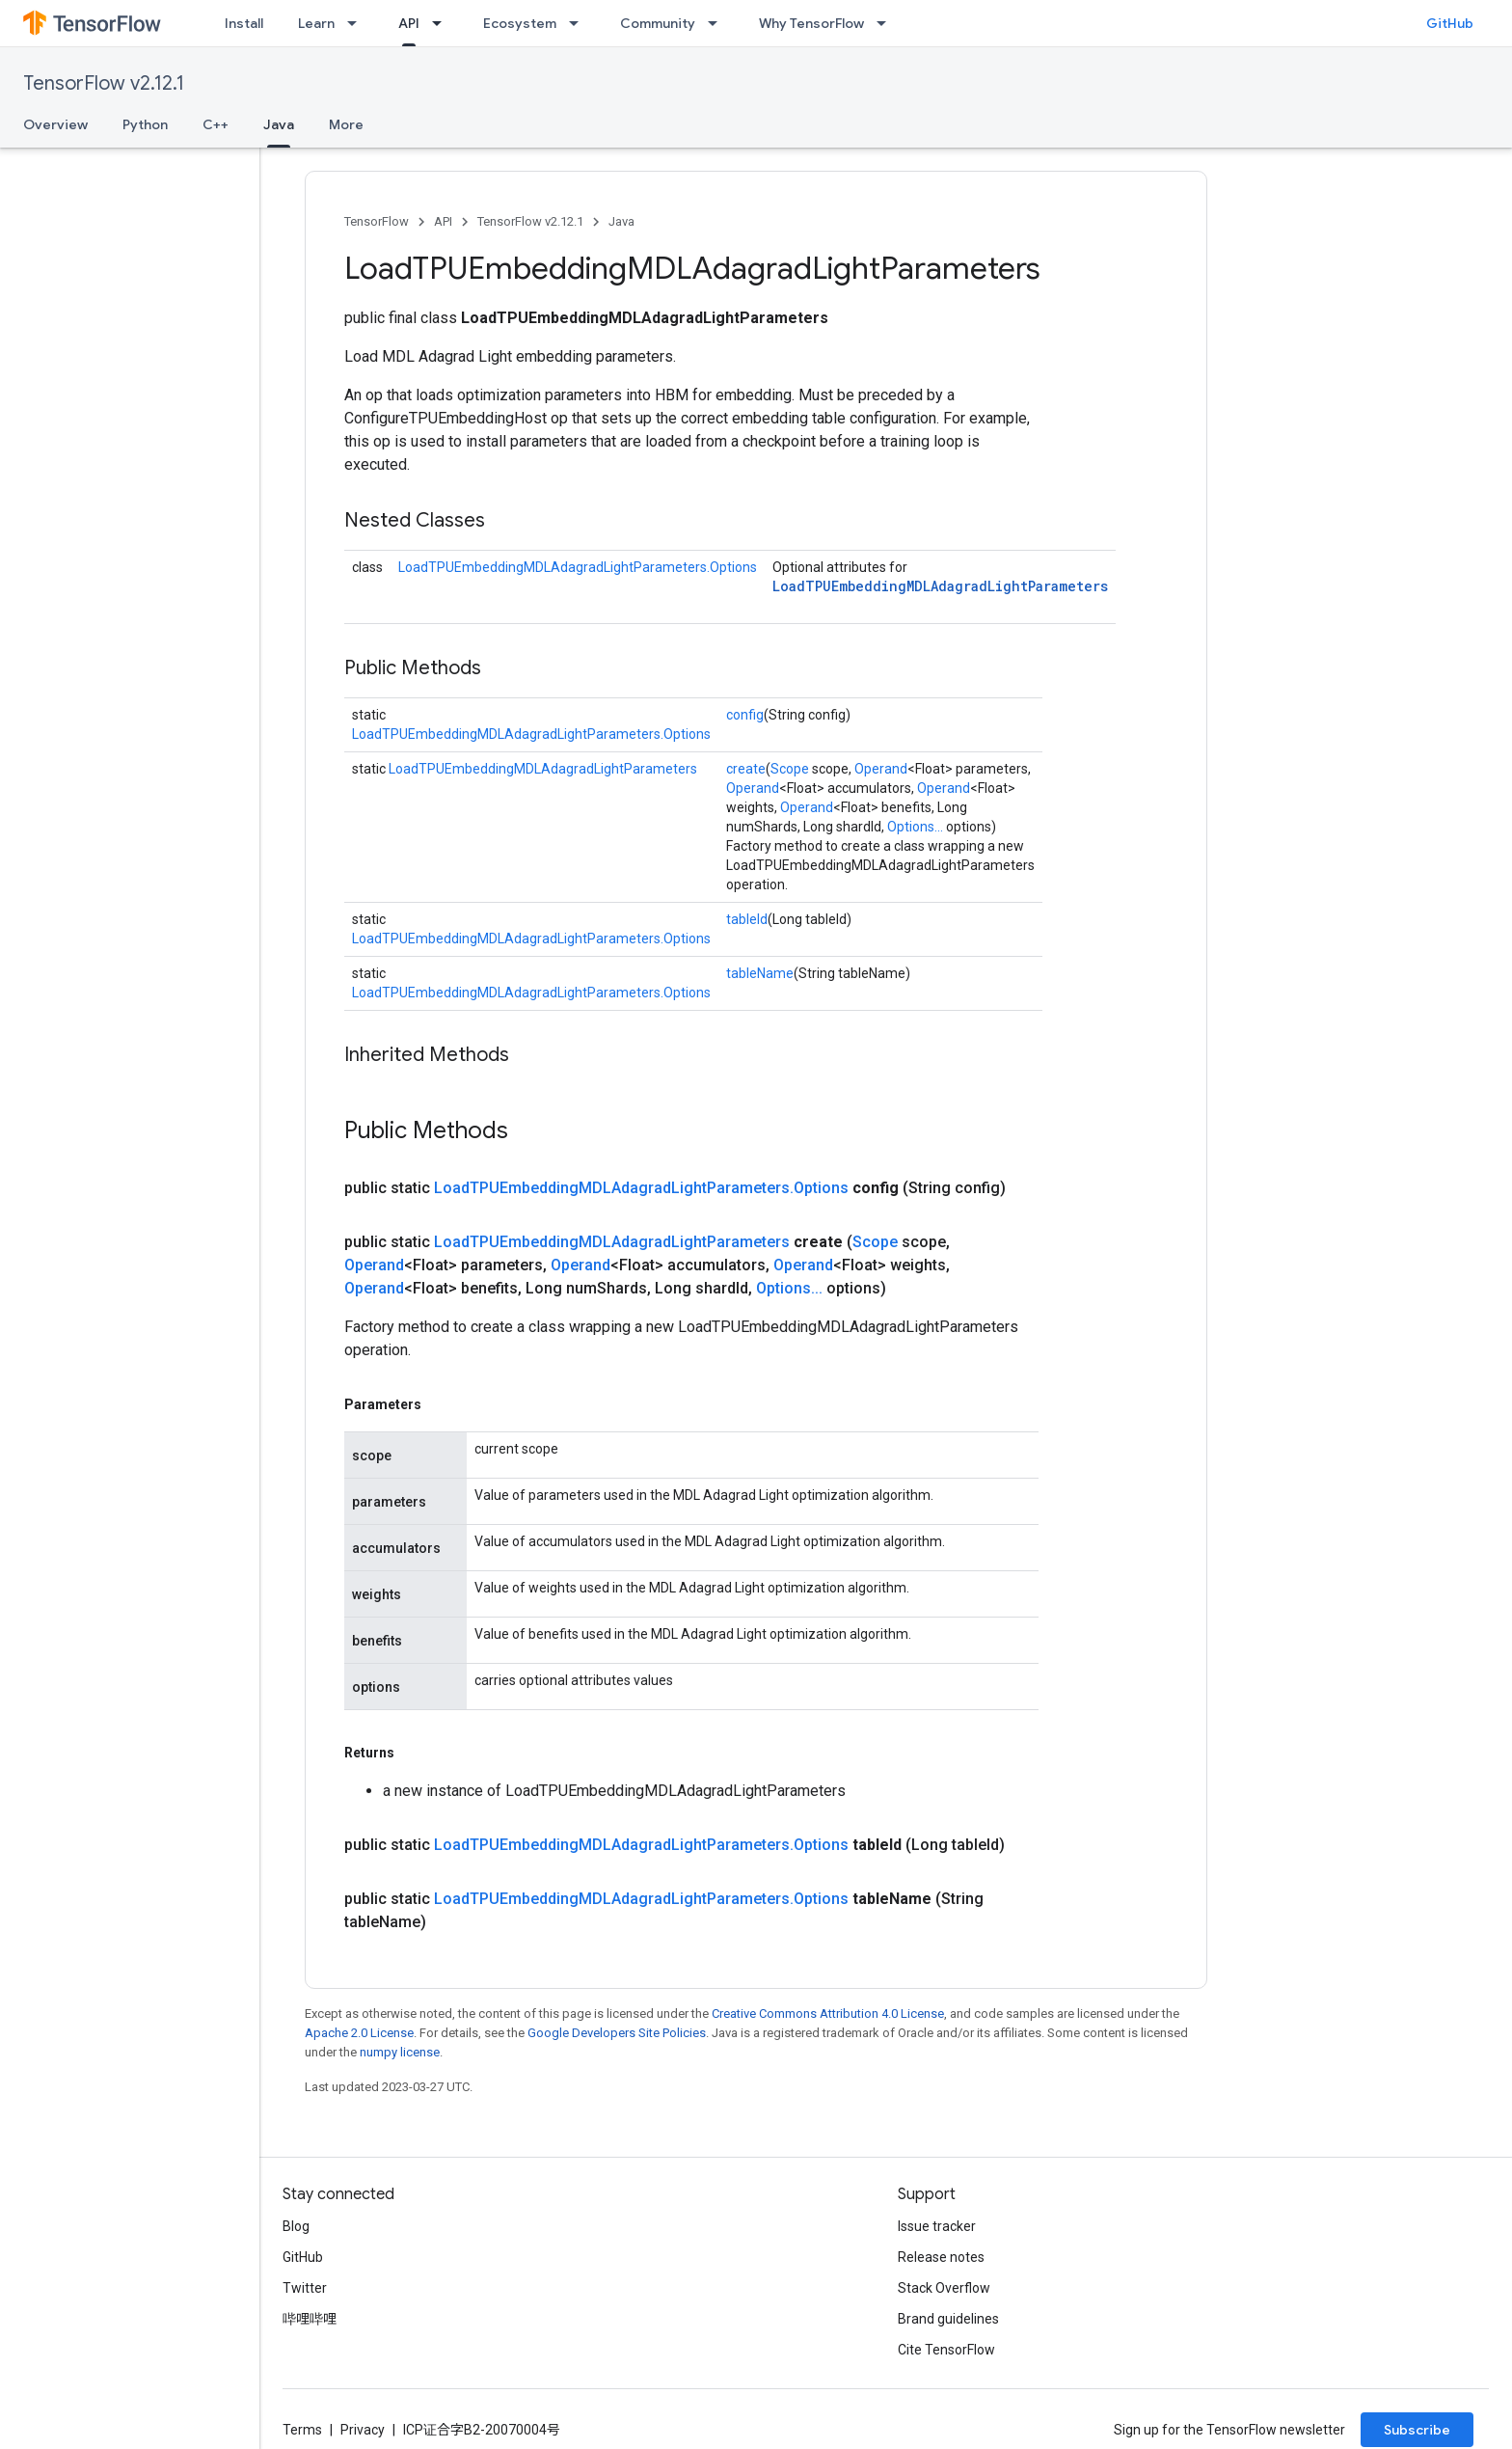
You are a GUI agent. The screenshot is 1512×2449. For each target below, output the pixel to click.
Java (621, 221)
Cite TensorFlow (946, 2349)
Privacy (362, 2429)
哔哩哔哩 (310, 2319)
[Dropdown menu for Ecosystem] (579, 23)
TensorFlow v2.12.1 (103, 83)
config (745, 714)
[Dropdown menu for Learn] (358, 23)
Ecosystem (519, 23)
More (346, 124)
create (746, 768)
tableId (747, 919)
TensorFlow (376, 221)
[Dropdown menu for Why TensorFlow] (887, 23)
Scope (789, 768)
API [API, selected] (408, 23)
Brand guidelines (948, 2319)
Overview (55, 124)
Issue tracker (937, 2226)
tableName (760, 973)
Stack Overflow (944, 2288)
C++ (215, 124)
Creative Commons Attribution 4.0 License (828, 2013)
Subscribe (1417, 2429)
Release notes (941, 2257)
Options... (915, 826)
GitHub (1449, 23)
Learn (316, 23)
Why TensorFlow (811, 23)
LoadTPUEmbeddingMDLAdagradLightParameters (940, 586)
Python (145, 124)
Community (657, 23)
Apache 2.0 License (359, 2033)
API (443, 221)
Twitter (305, 2288)
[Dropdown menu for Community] (718, 23)
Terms (302, 2429)
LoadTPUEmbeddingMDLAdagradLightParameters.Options (577, 567)
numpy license (400, 2052)
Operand (880, 768)
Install (244, 23)
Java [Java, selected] (278, 124)
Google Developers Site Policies (616, 2033)
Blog (296, 2226)
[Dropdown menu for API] (442, 23)
